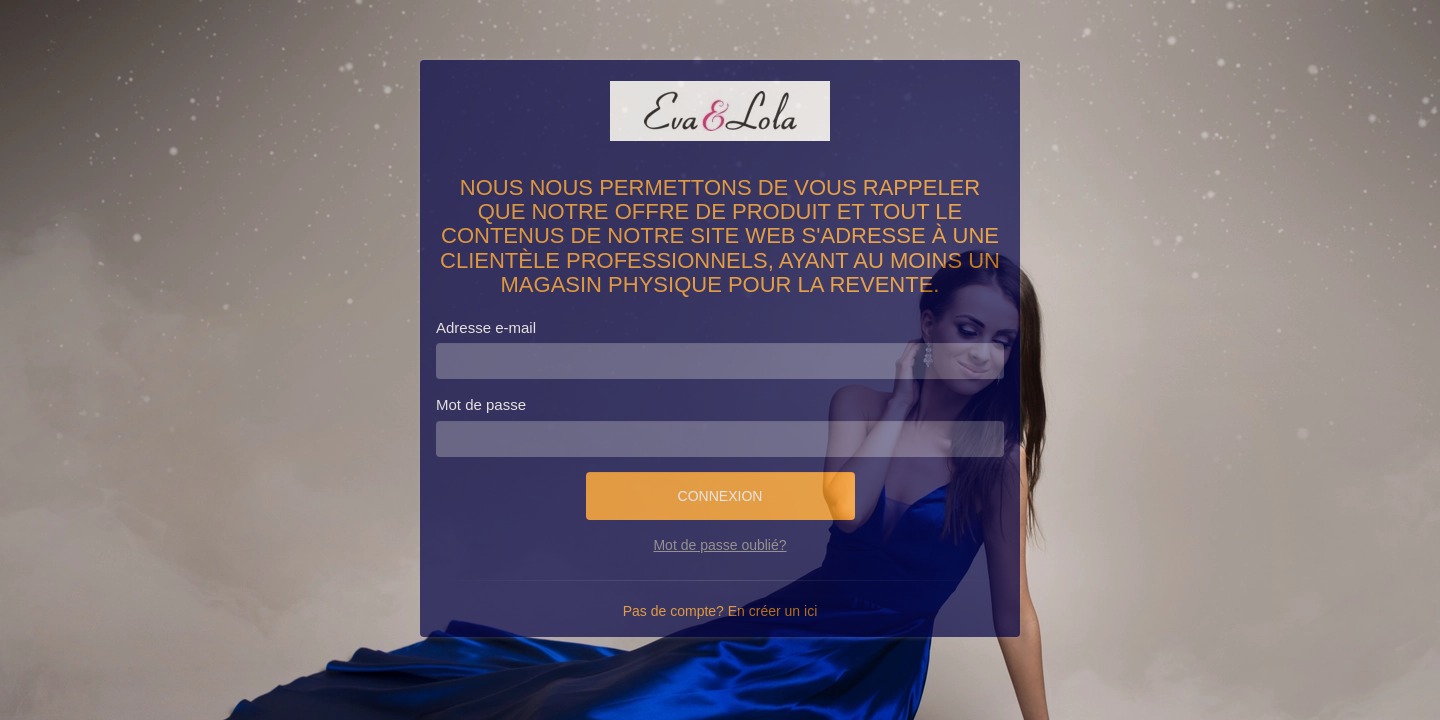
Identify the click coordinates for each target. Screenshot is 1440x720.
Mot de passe (481, 404)
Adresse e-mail (486, 327)
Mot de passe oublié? (719, 545)
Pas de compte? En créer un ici (720, 611)
